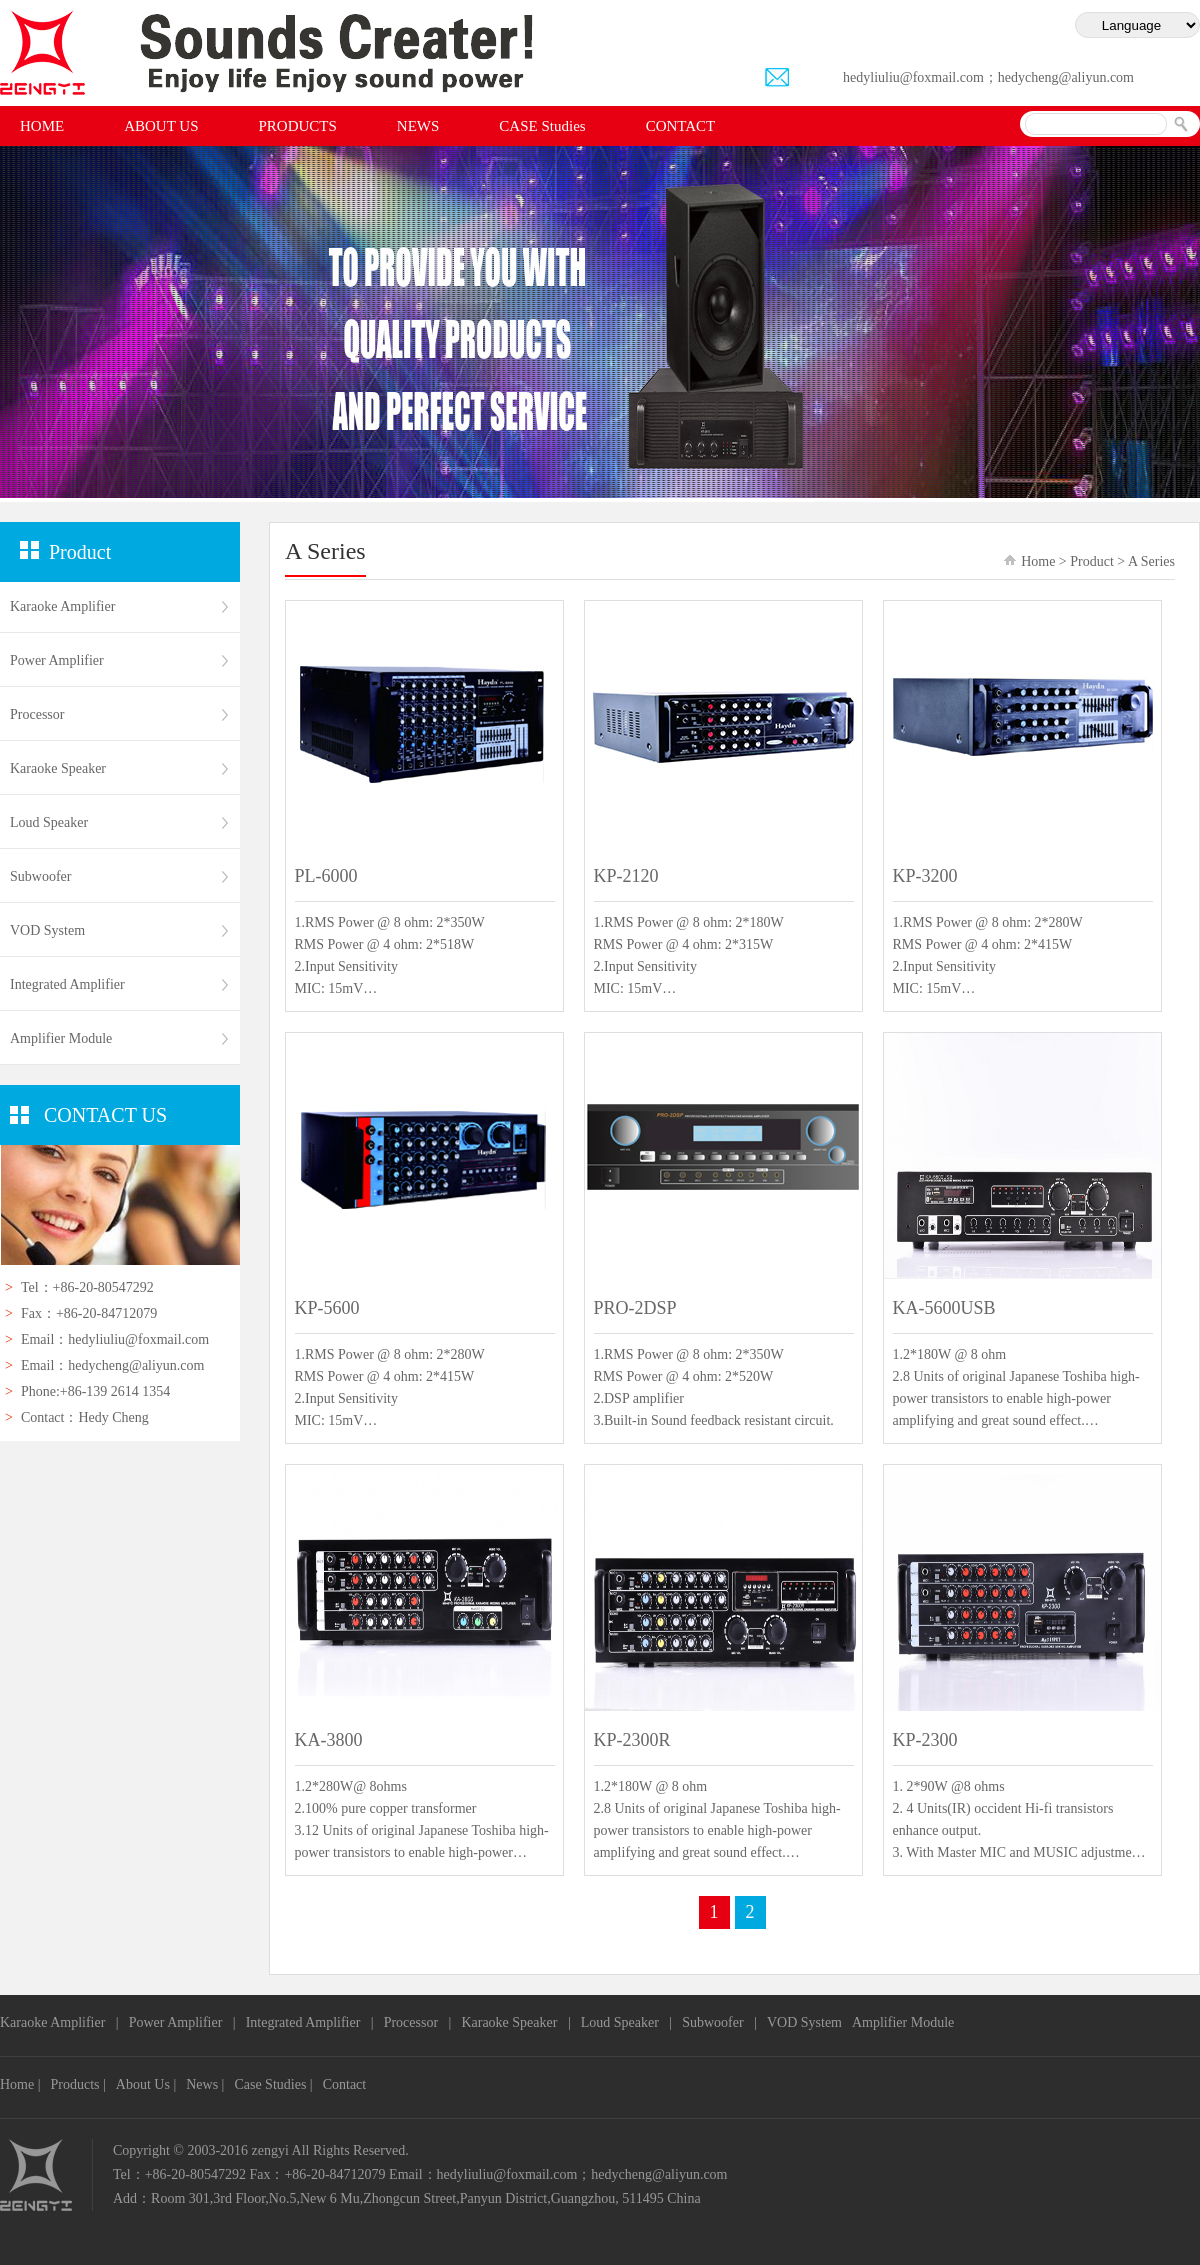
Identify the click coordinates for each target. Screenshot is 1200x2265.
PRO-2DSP (635, 1308)
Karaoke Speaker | (515, 2022)
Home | (20, 2084)
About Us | (146, 2084)
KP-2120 (626, 876)
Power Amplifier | (182, 2022)
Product (1092, 561)
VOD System (47, 930)
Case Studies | (273, 2084)
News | (205, 2084)
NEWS (418, 126)
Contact (345, 2084)
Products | (78, 2084)
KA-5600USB (944, 1308)
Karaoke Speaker (58, 768)
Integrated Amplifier (67, 984)
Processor (37, 714)
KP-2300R (632, 1740)
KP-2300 (925, 1740)
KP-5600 (327, 1308)
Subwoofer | (719, 2022)
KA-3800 (329, 1740)
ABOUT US (161, 126)
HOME (42, 126)
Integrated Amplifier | (310, 2022)
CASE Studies (542, 126)
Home (1038, 561)
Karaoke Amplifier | (59, 2022)
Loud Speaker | (626, 2022)
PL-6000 (326, 876)
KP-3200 (925, 876)
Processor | (418, 2022)
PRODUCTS (298, 126)
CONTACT (681, 126)
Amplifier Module (903, 2022)
